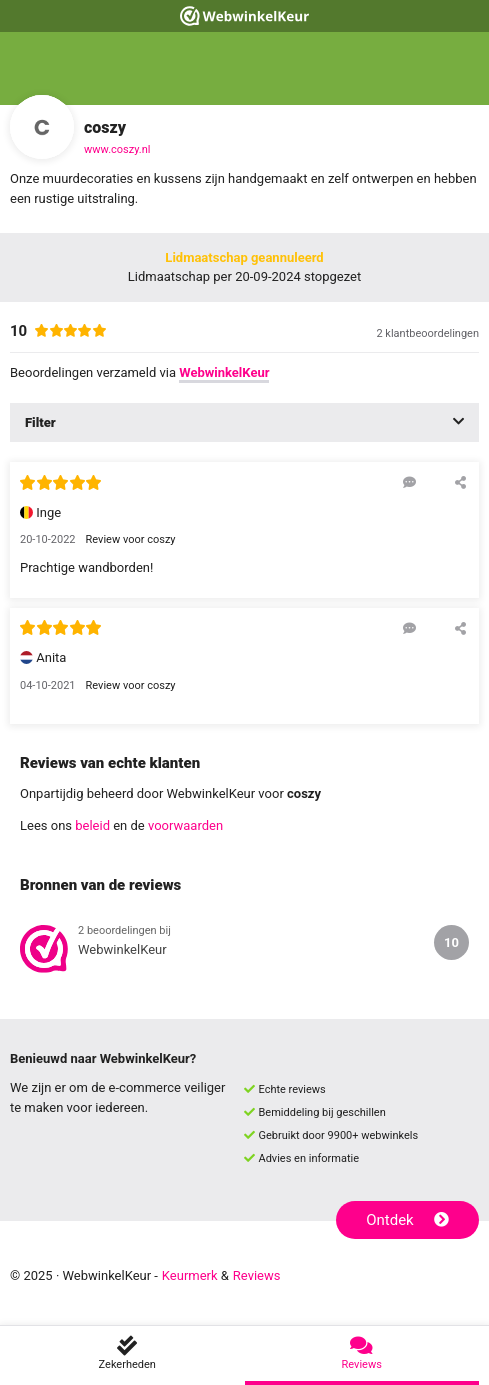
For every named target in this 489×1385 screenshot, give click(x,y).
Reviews (257, 1275)
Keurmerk (190, 1275)
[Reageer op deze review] (409, 482)
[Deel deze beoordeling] (460, 482)
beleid (92, 825)
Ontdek (407, 1220)
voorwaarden (185, 825)
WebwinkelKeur (224, 372)
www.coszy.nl (117, 149)
